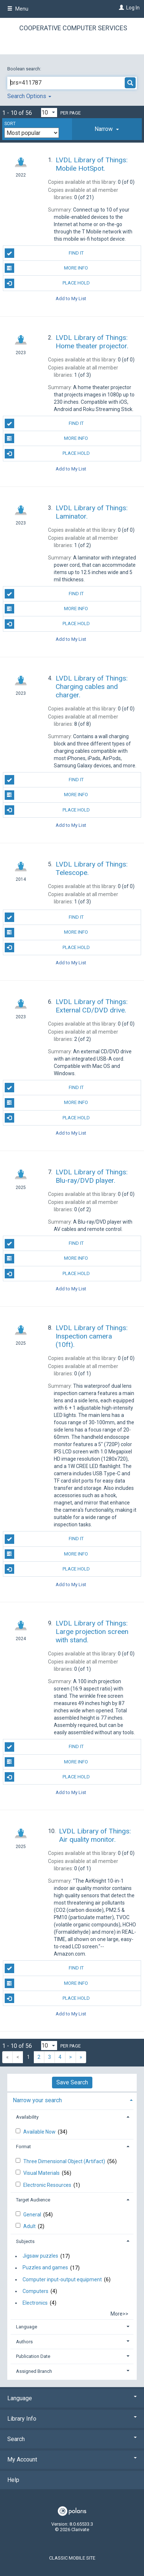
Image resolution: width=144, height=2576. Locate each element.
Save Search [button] (72, 2082)
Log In (133, 8)
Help (13, 2479)
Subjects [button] (25, 2241)
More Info (46, 268)
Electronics (35, 2303)
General (32, 2214)
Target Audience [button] (33, 2200)
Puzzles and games (45, 2268)
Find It (44, 253)
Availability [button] (27, 2117)
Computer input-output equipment (62, 2279)
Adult (30, 2226)
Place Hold (47, 283)
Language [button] (26, 2326)
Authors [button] (24, 2341)
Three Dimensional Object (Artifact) (64, 2161)
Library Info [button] (72, 2418)
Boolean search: (24, 68)
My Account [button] (72, 2459)
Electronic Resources (47, 2185)
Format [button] (23, 2146)
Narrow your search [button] (37, 2100)
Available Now (40, 2132)
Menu (17, 9)
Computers (35, 2291)
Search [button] (72, 2439)
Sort (10, 123)
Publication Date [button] (33, 2356)
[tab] (107, 129)
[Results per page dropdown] (49, 112)
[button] (107, 129)
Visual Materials (42, 2173)
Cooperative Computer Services (73, 28)
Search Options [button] (29, 96)
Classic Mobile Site (72, 2558)
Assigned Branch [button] (34, 2371)
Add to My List (71, 298)
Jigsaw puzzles (40, 2256)
